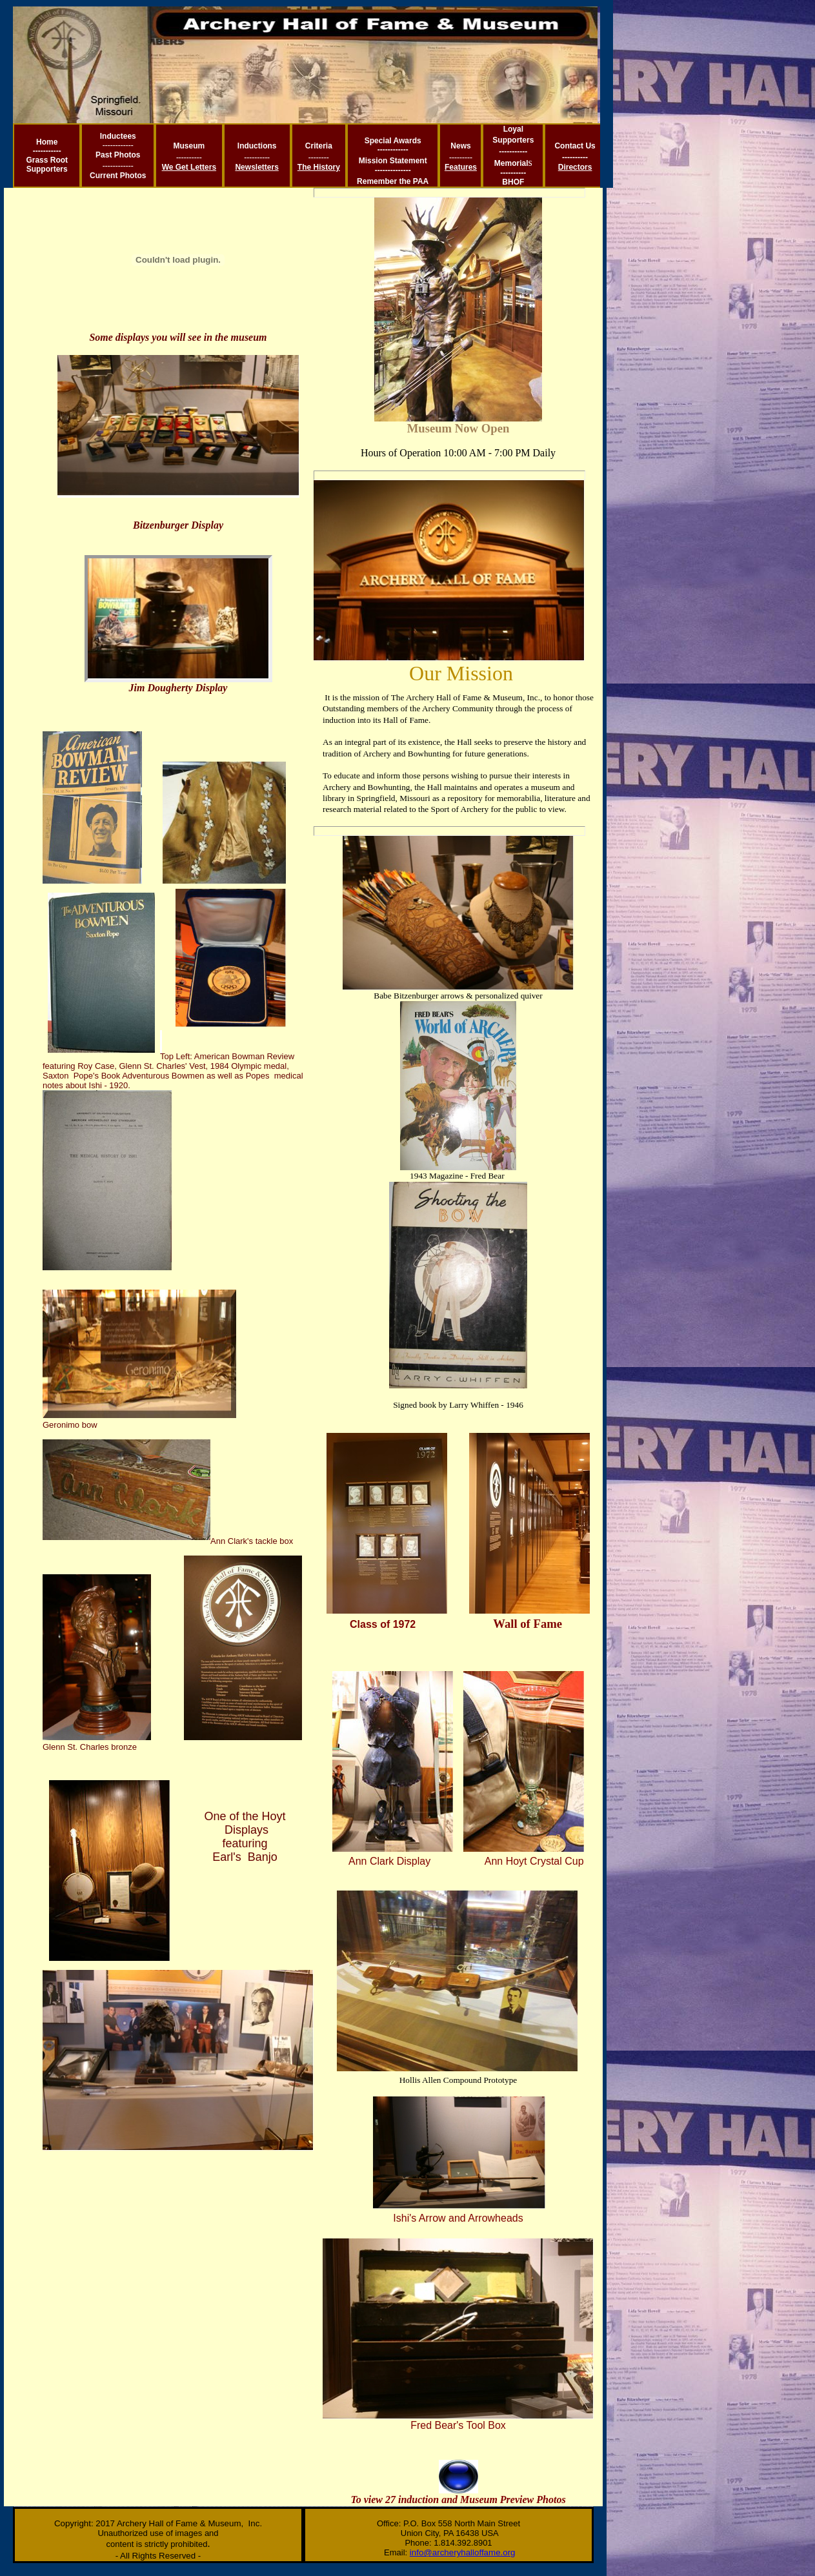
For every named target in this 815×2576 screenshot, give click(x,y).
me (51, 142)
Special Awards (393, 140)
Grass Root (47, 160)
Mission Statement (393, 160)
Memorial (511, 163)
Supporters (47, 169)
